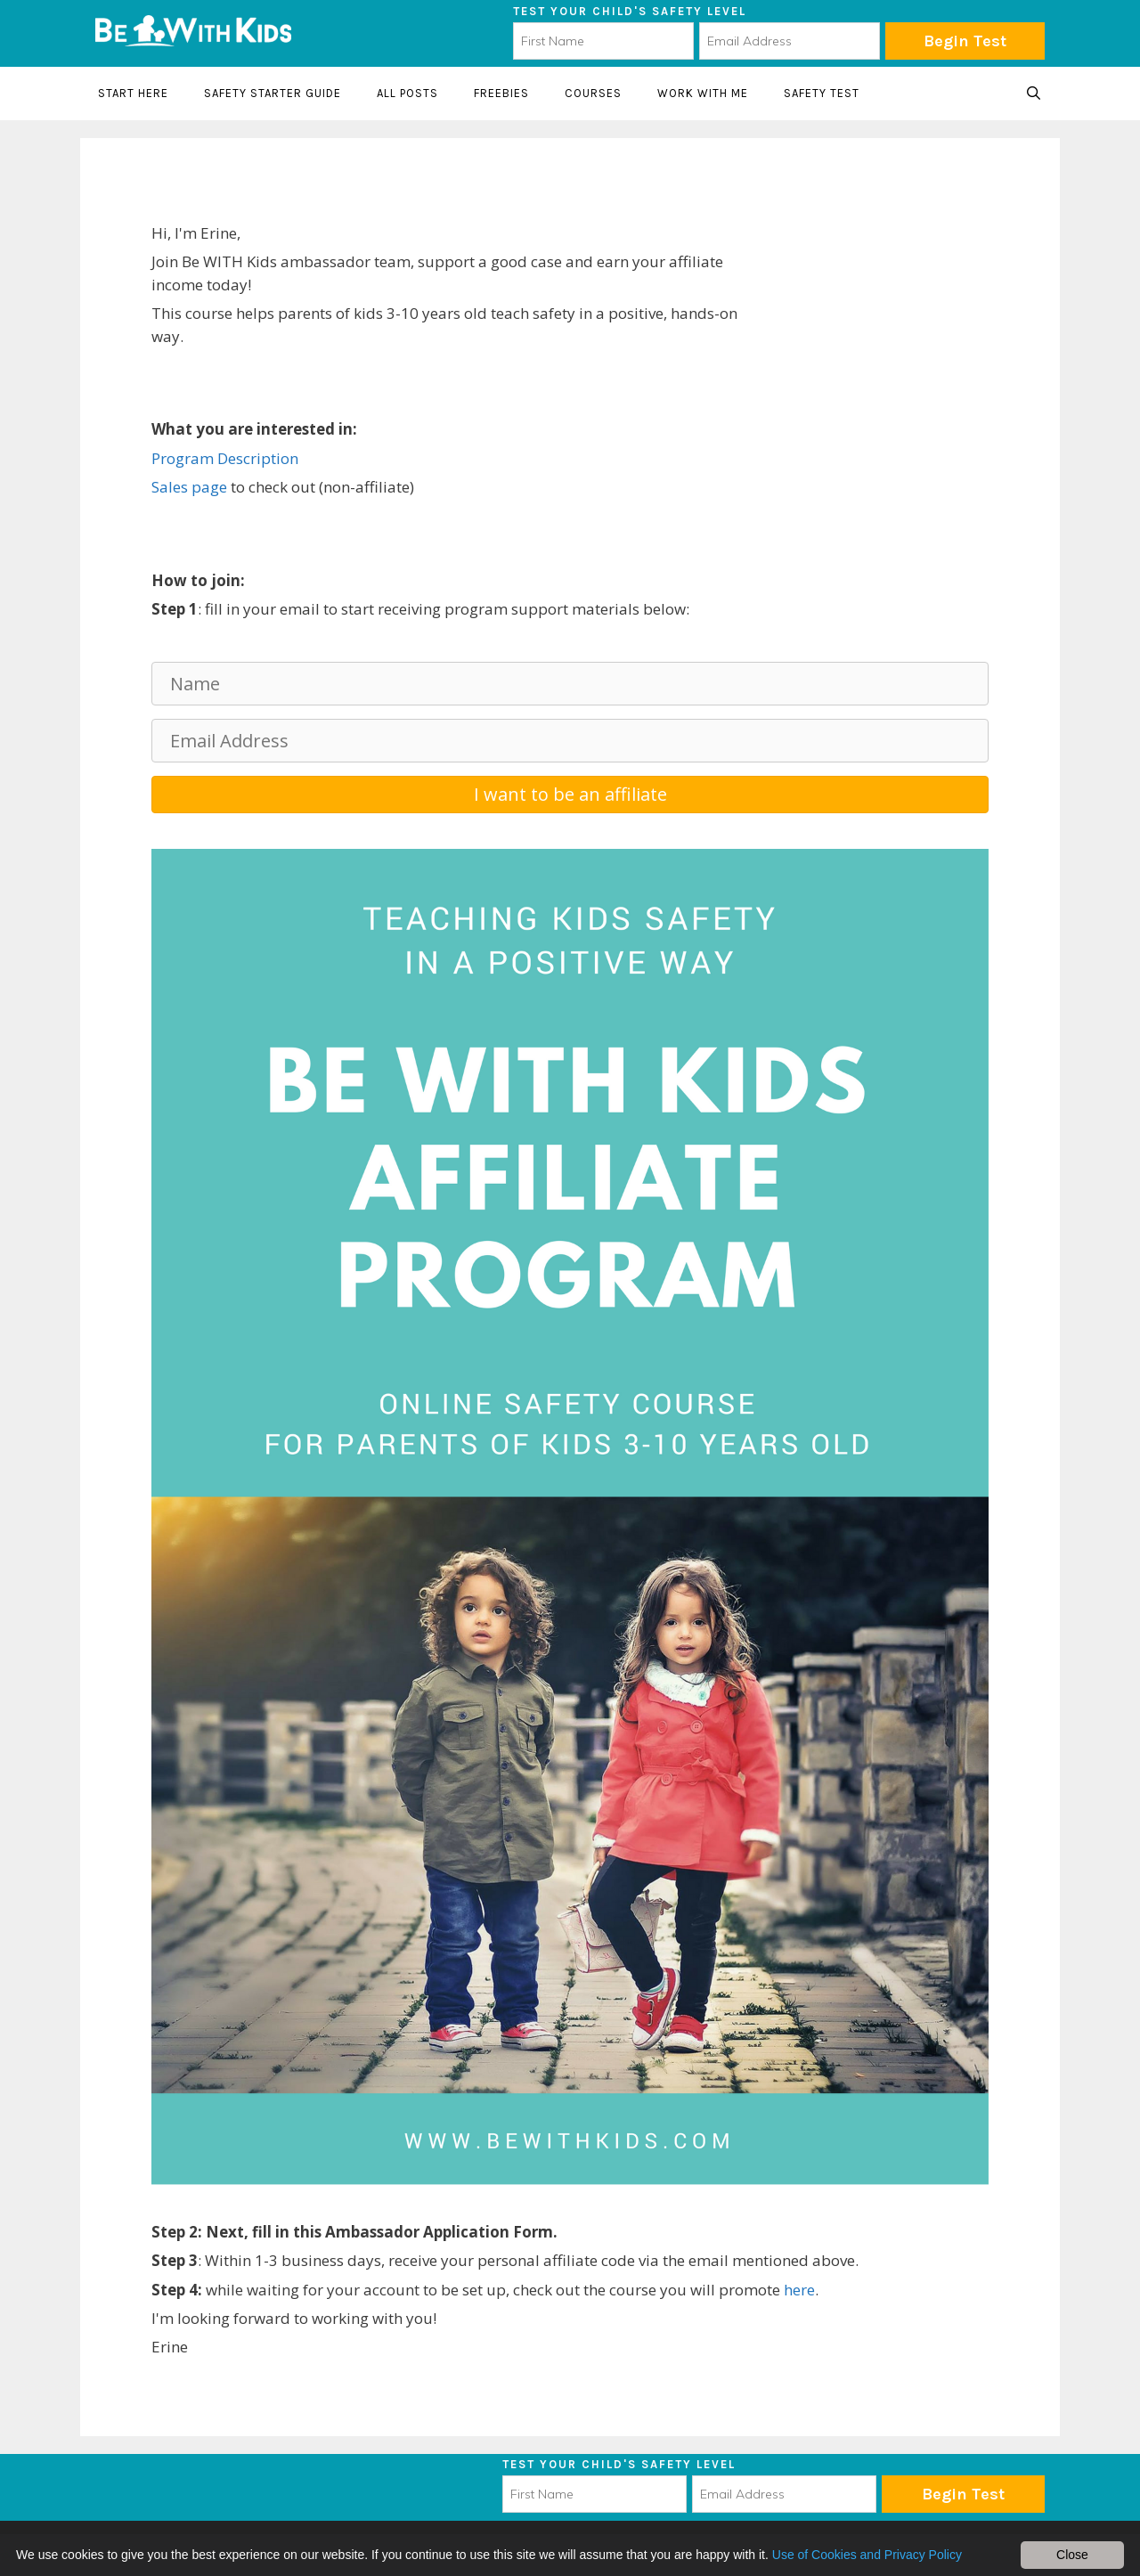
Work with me (702, 93)
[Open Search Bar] (1033, 93)
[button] (570, 794)
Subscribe (963, 2494)
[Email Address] (570, 740)
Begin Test (965, 41)
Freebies (501, 93)
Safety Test (821, 93)
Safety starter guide (272, 93)
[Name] (570, 683)
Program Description (224, 458)
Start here (133, 93)
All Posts (407, 93)
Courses (593, 93)
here (799, 2289)
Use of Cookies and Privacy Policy (867, 2554)
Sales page (189, 487)
